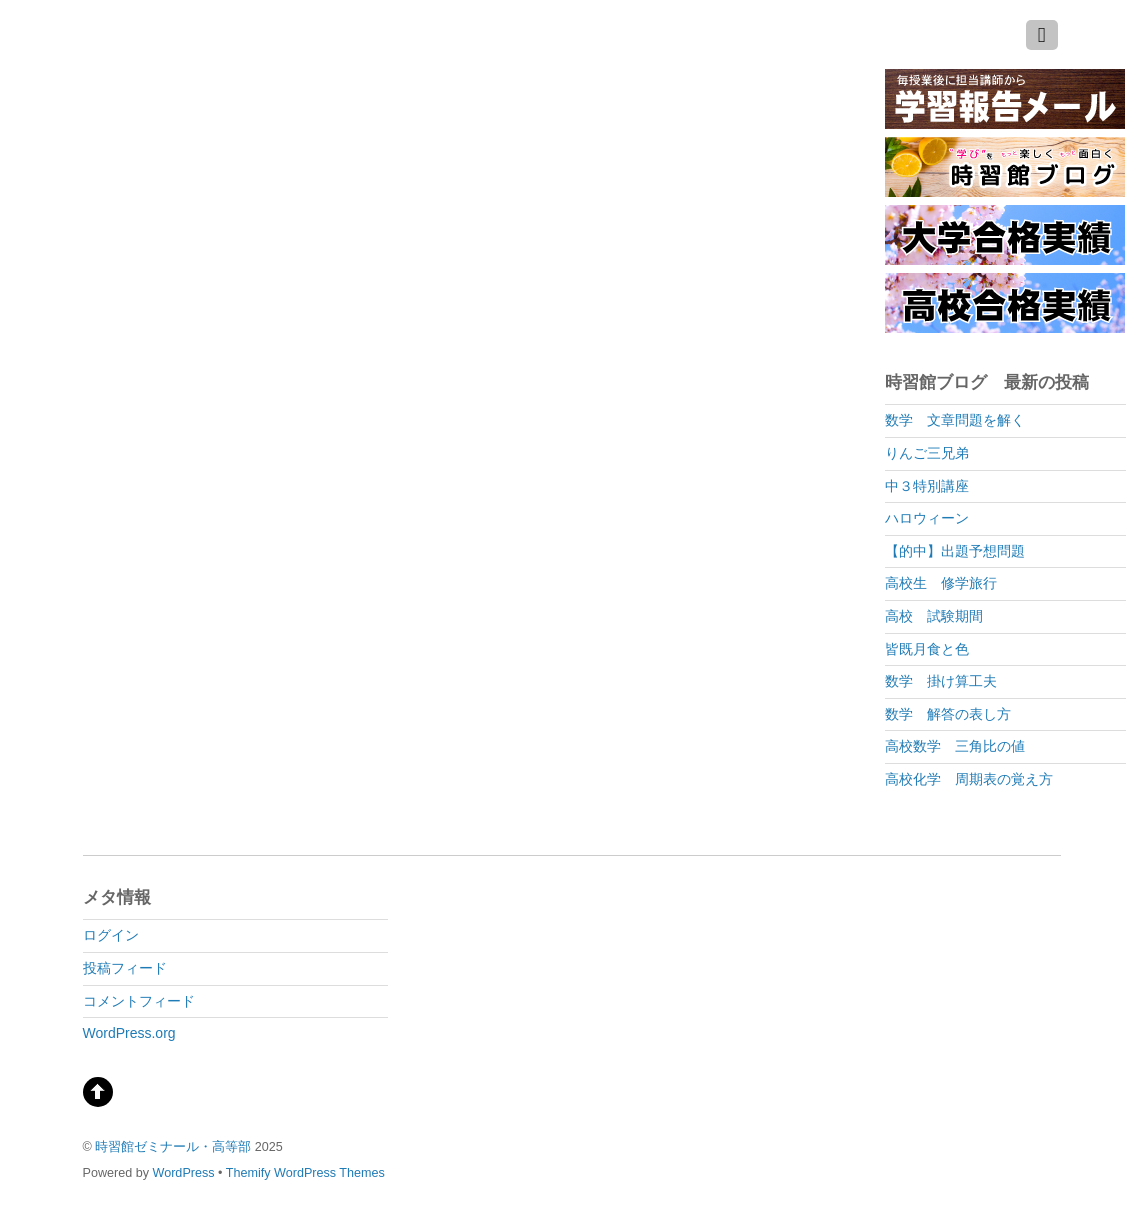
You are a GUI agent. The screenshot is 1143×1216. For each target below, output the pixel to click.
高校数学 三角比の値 (955, 746)
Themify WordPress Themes (305, 1173)
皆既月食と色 (927, 649)
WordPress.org (129, 1033)
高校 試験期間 (934, 616)
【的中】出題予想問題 (955, 551)
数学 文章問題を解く (955, 420)
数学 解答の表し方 (948, 714)
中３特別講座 (927, 486)
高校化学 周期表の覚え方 (969, 779)
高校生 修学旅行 (941, 583)
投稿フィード (125, 968)
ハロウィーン (927, 518)
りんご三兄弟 (927, 453)
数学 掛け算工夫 (941, 681)
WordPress (184, 1173)
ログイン (111, 935)
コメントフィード (139, 1001)
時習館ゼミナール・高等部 (173, 1147)
